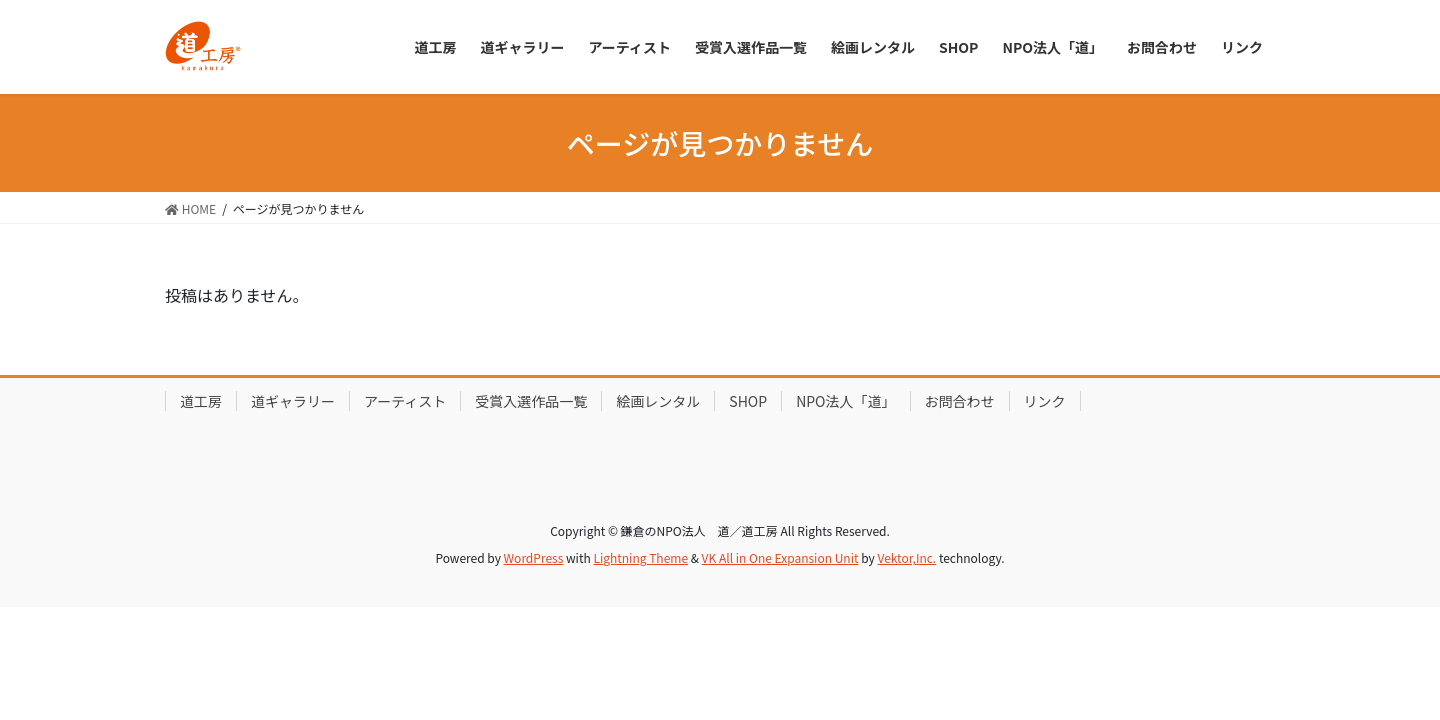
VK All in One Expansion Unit (780, 557)
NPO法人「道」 (845, 401)
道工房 (201, 401)
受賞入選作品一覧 (531, 401)
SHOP (748, 401)
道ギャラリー (293, 401)
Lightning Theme (640, 557)
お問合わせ (960, 401)
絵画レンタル (658, 401)
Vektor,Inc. (906, 557)
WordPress (534, 557)
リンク (1045, 401)
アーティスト (405, 401)
